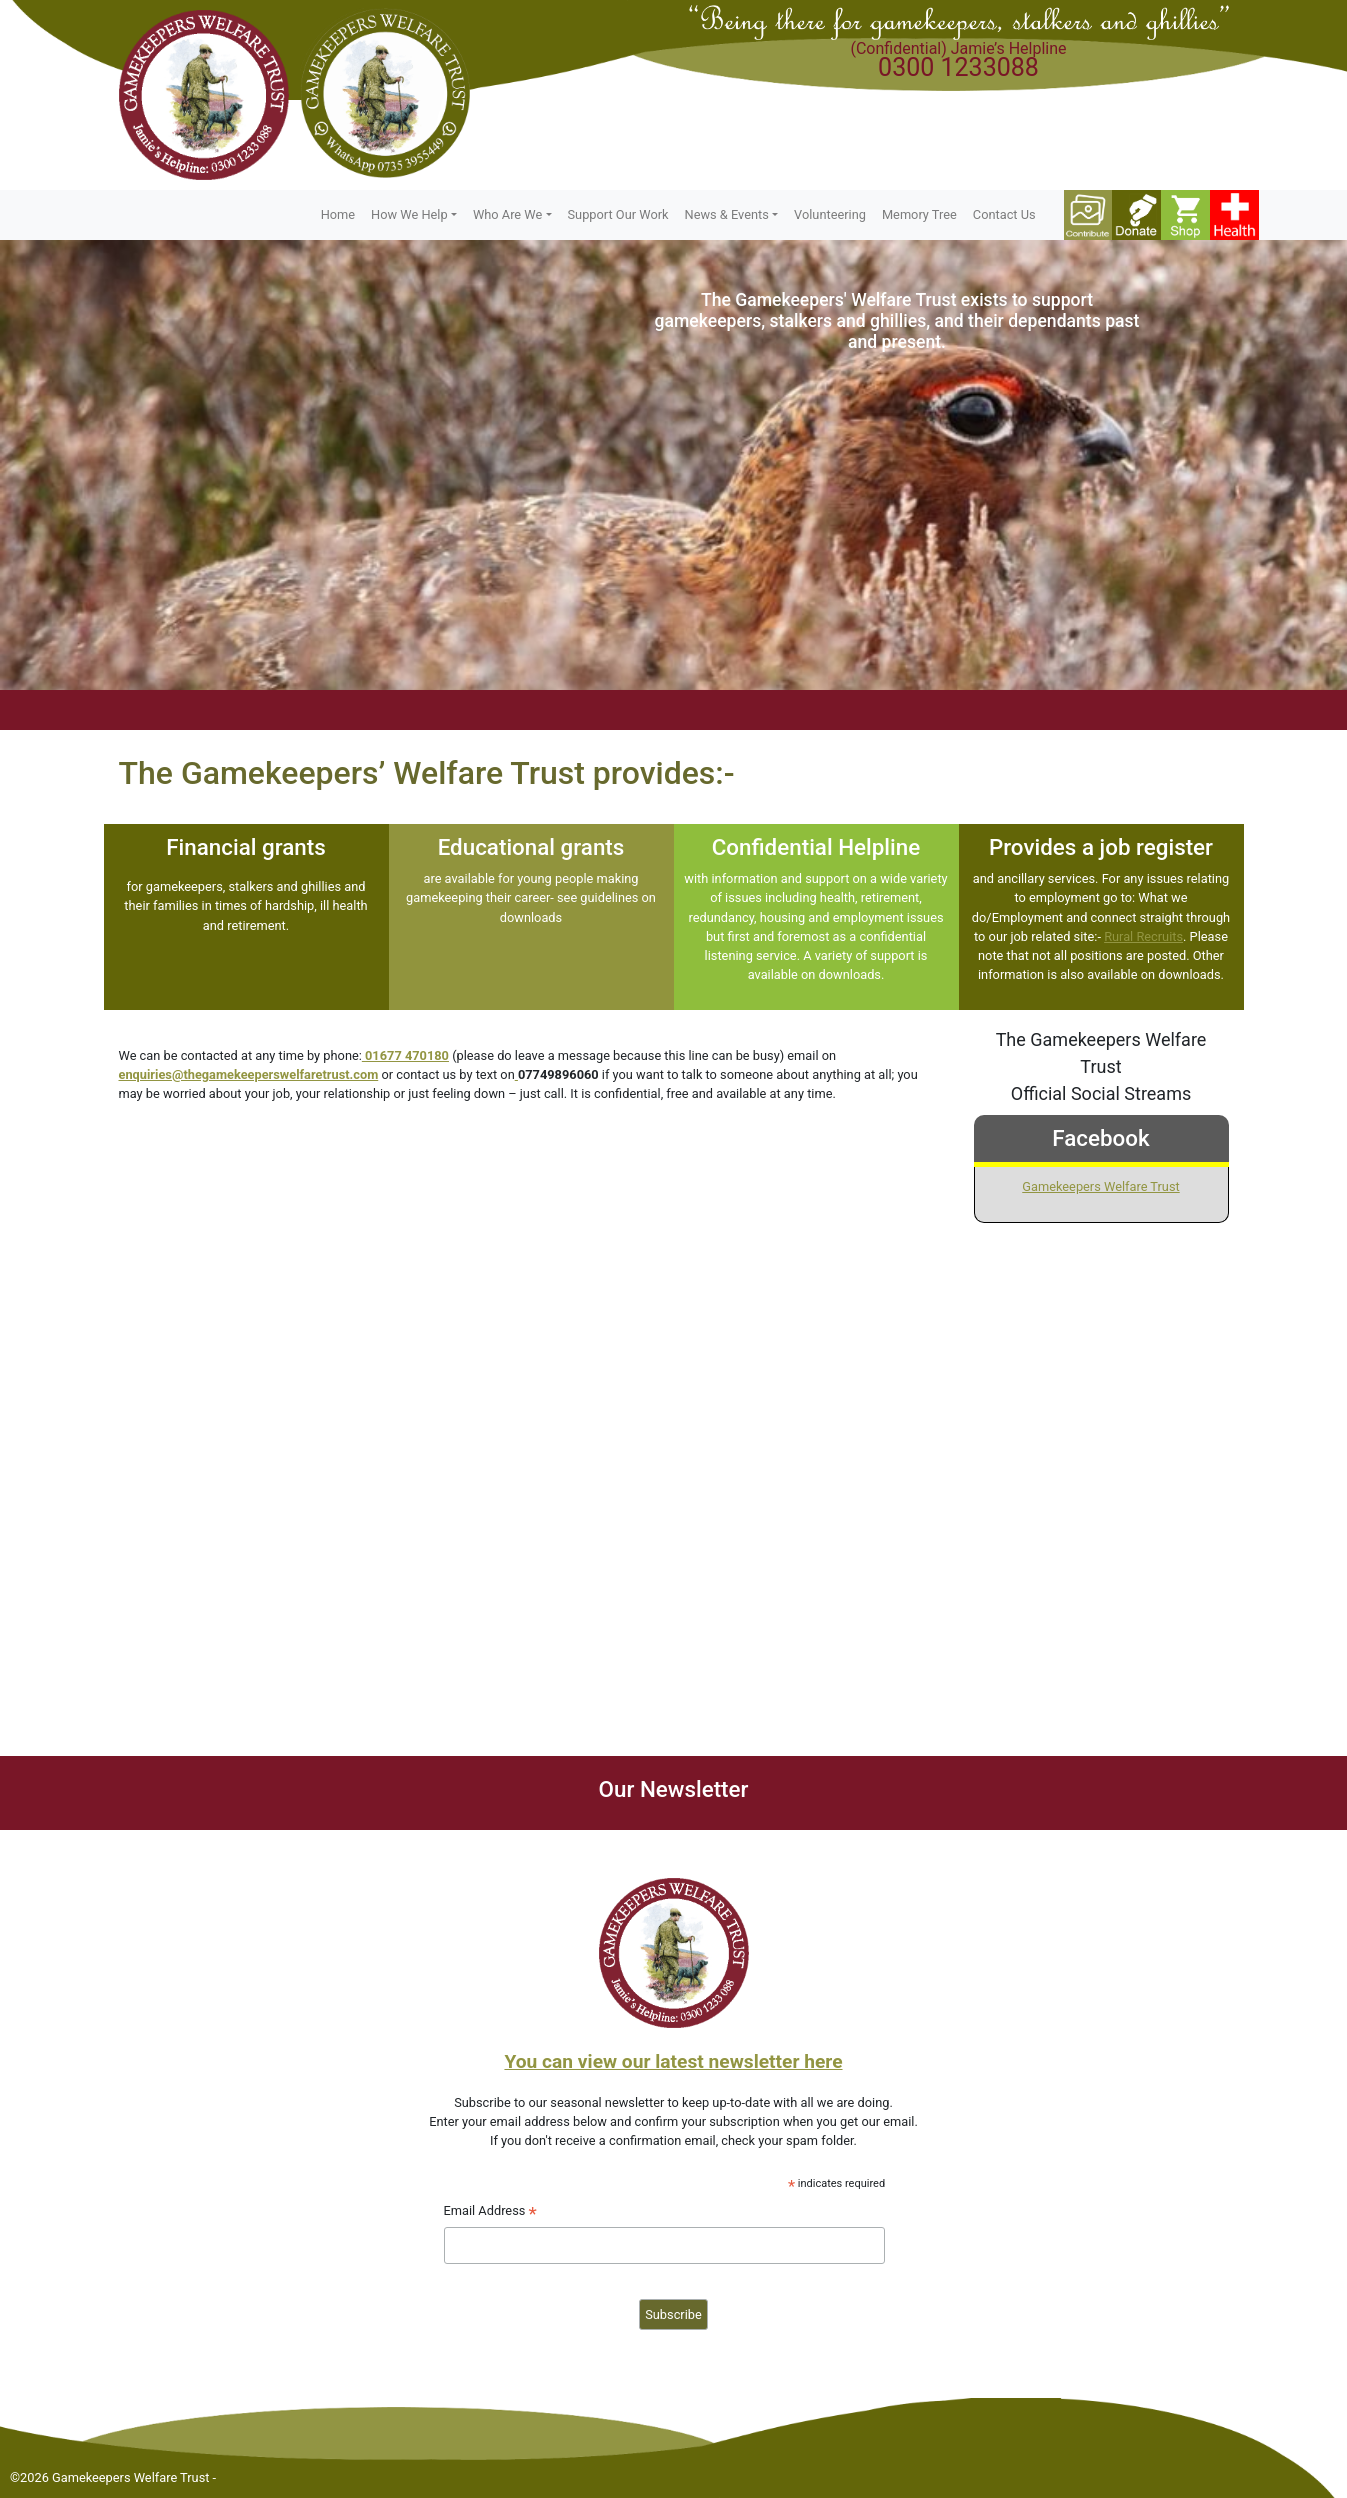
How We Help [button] (409, 214)
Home (338, 214)
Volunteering (830, 214)
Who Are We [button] (507, 214)
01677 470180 (407, 1055)
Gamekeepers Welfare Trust (1100, 1186)
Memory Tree (919, 214)
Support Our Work (618, 214)
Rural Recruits (1143, 936)
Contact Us (1004, 214)
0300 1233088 (958, 67)
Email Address (490, 2213)
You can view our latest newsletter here (673, 2061)
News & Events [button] (727, 214)
